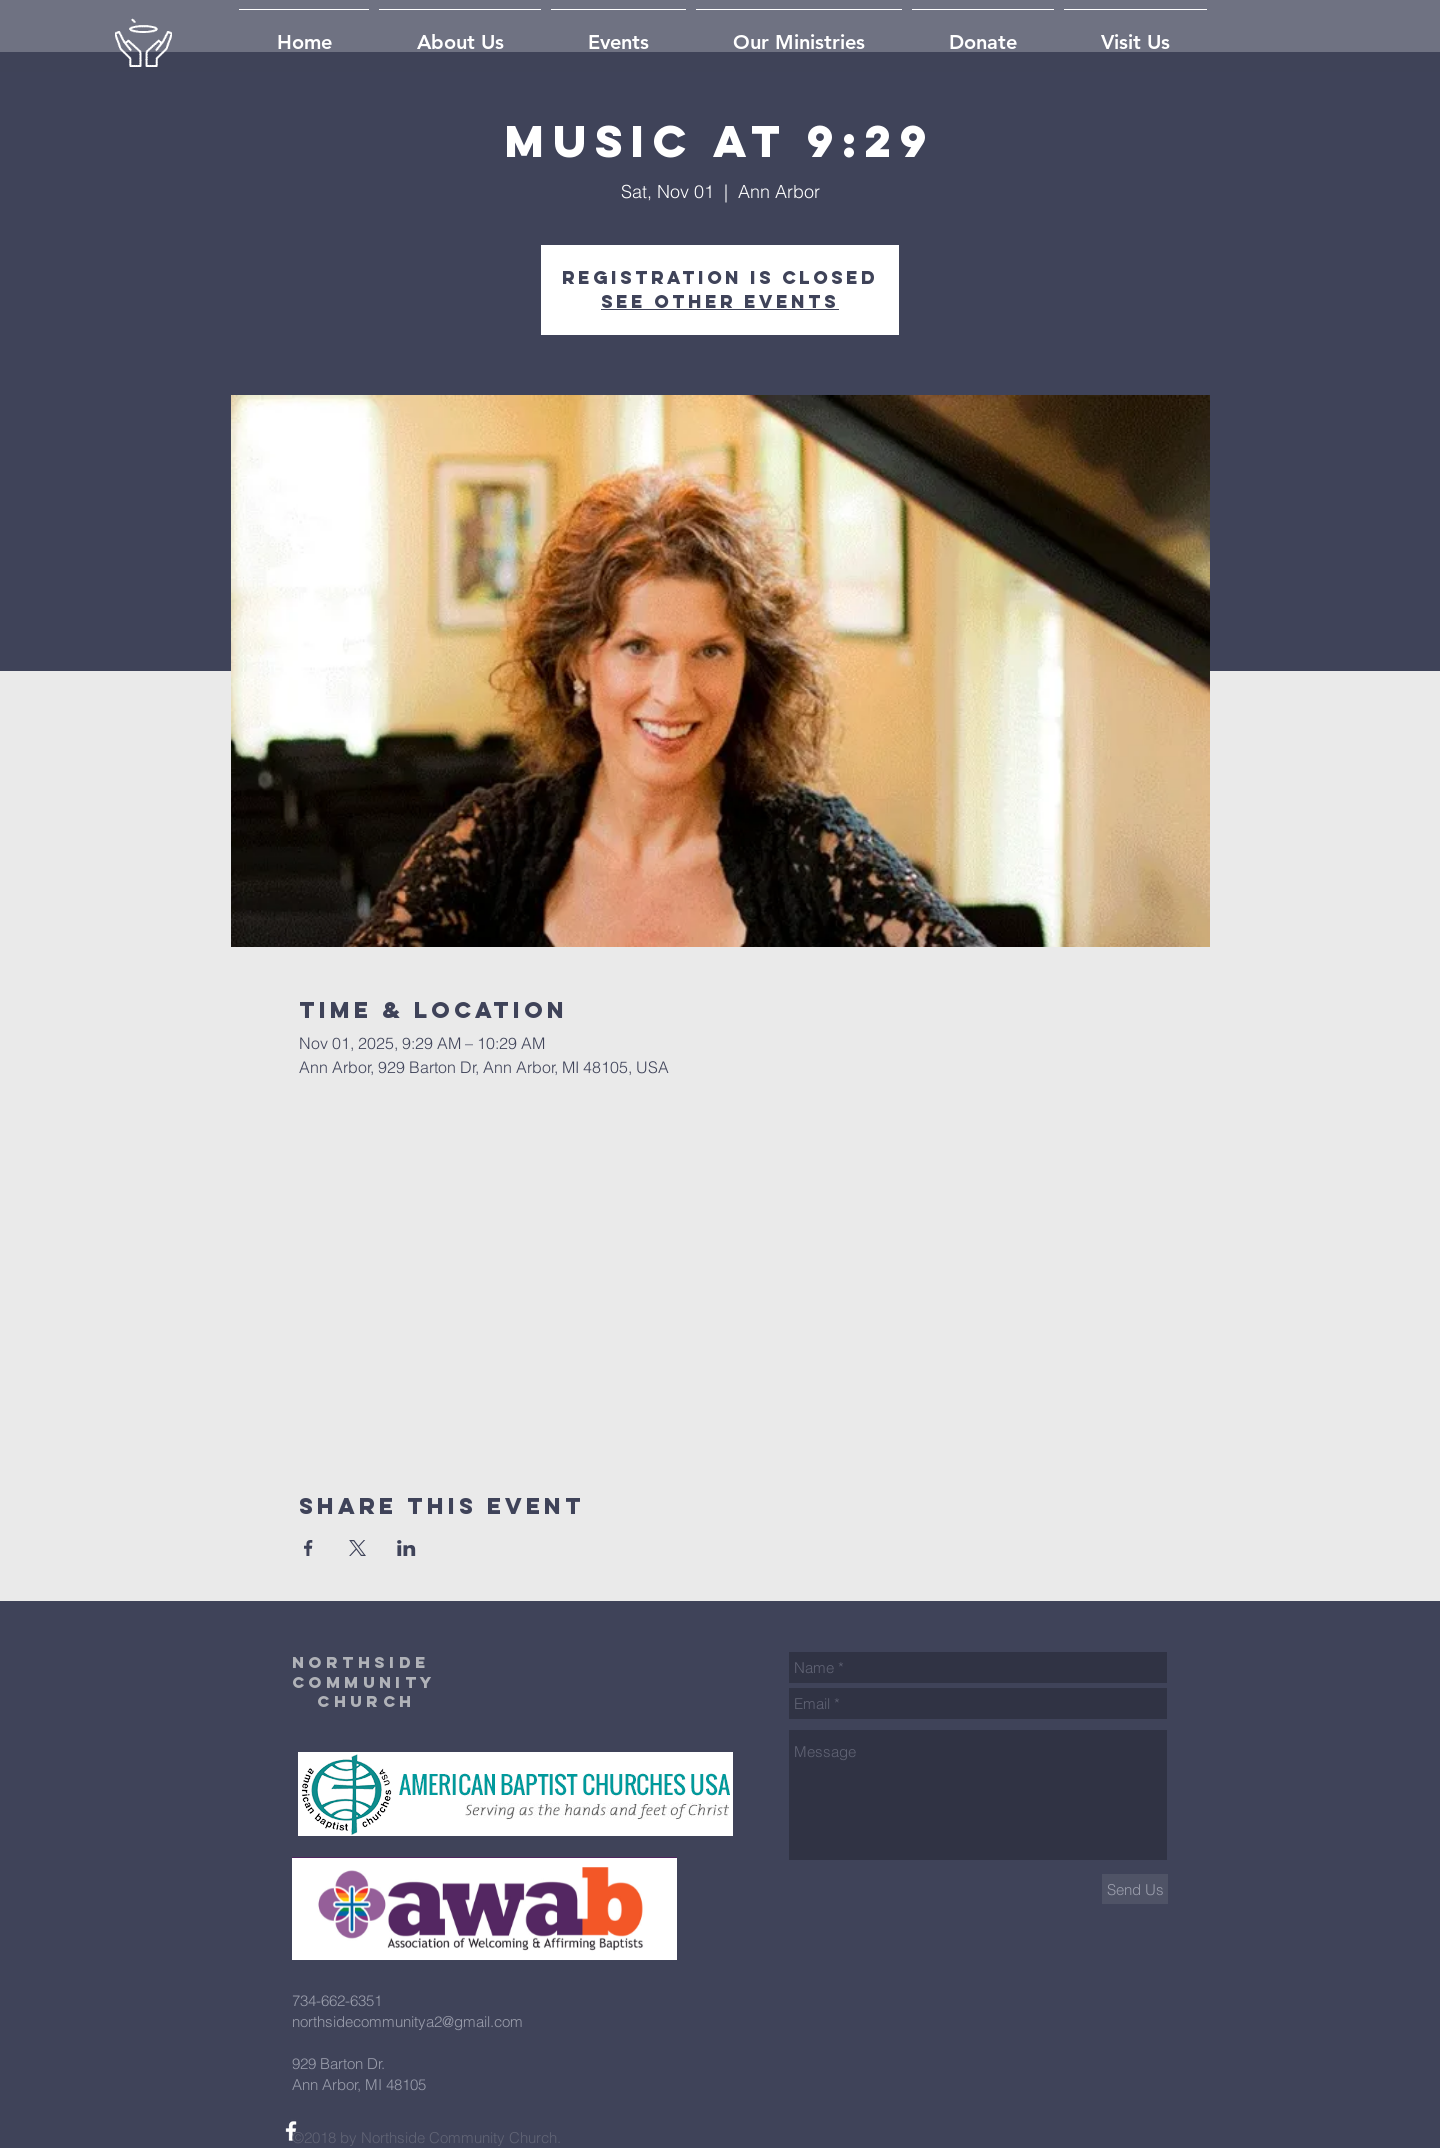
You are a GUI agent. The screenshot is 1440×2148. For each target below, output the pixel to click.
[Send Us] (1135, 1889)
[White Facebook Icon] (291, 2131)
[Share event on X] (357, 1548)
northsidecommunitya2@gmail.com (407, 2021)
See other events (720, 301)
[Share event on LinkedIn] (406, 1548)
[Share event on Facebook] (308, 1548)
